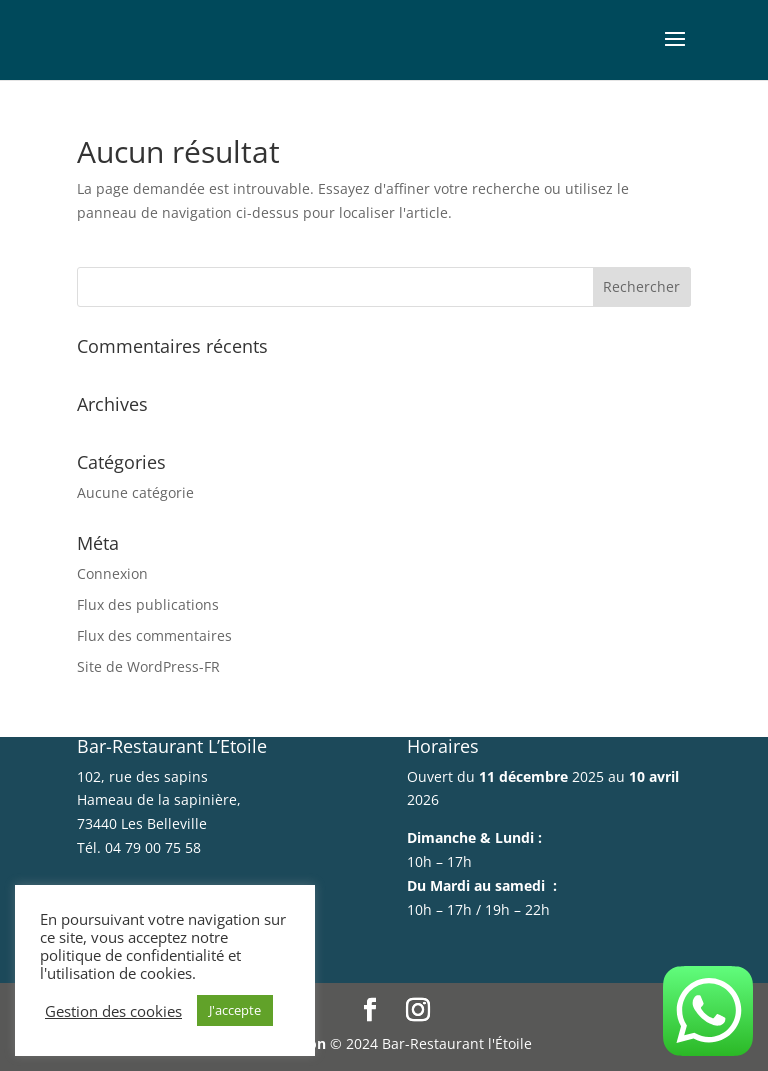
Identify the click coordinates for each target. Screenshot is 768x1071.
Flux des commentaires (154, 635)
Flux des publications (148, 604)
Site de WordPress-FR (148, 666)
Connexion (112, 573)
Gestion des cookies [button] (113, 1011)
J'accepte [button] (235, 1010)
